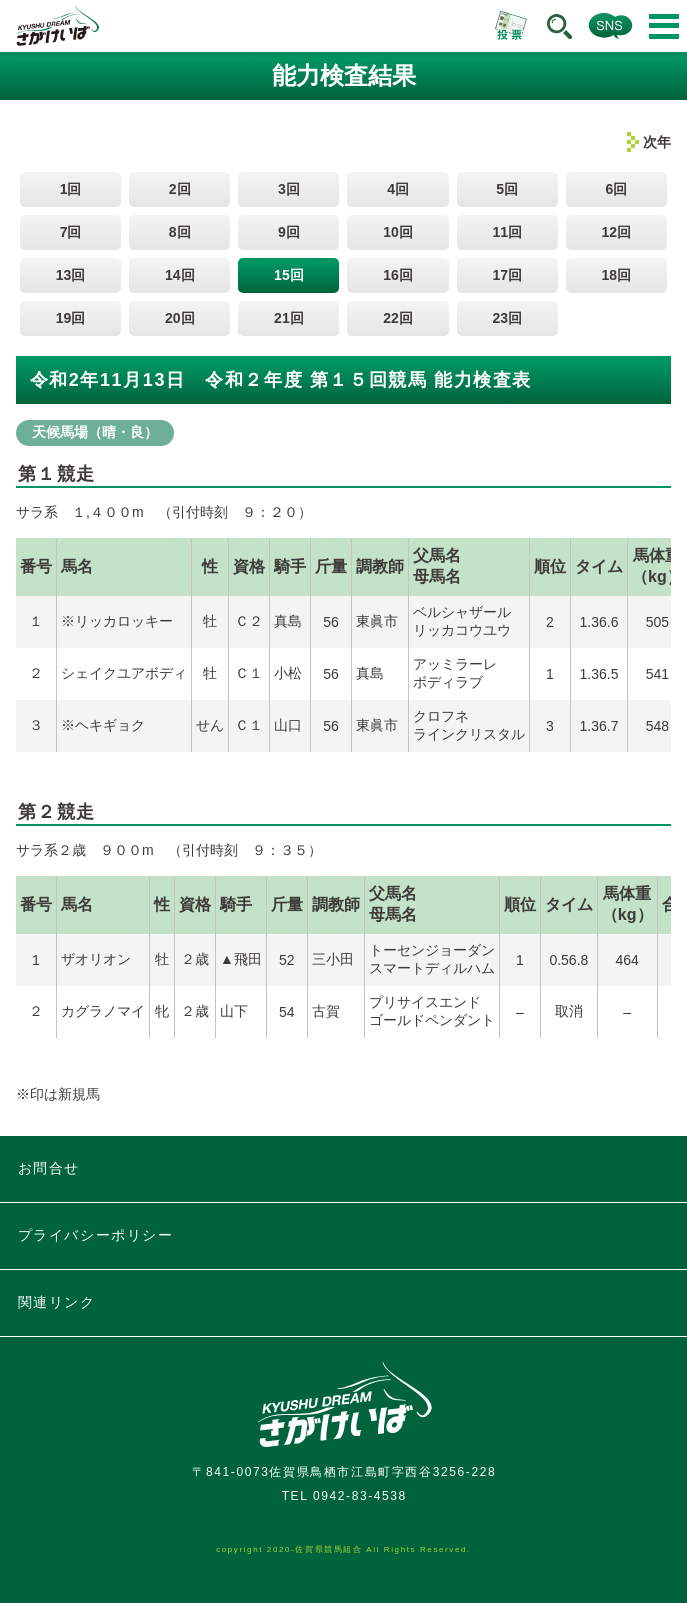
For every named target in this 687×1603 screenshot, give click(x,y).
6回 (616, 189)
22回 (398, 318)
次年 (657, 142)
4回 (398, 189)
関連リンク (57, 1302)
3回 (289, 189)
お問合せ (49, 1168)
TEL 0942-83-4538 (344, 1496)
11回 (507, 232)
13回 (71, 275)
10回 (398, 232)
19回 (71, 318)
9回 (289, 232)
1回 (71, 189)
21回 (289, 318)
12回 (617, 232)
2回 (180, 189)
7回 (71, 232)
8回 (180, 232)
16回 (398, 275)
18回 (617, 275)
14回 (180, 275)
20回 (180, 318)
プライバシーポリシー (96, 1235)
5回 (507, 189)
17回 (507, 275)
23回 (507, 318)
